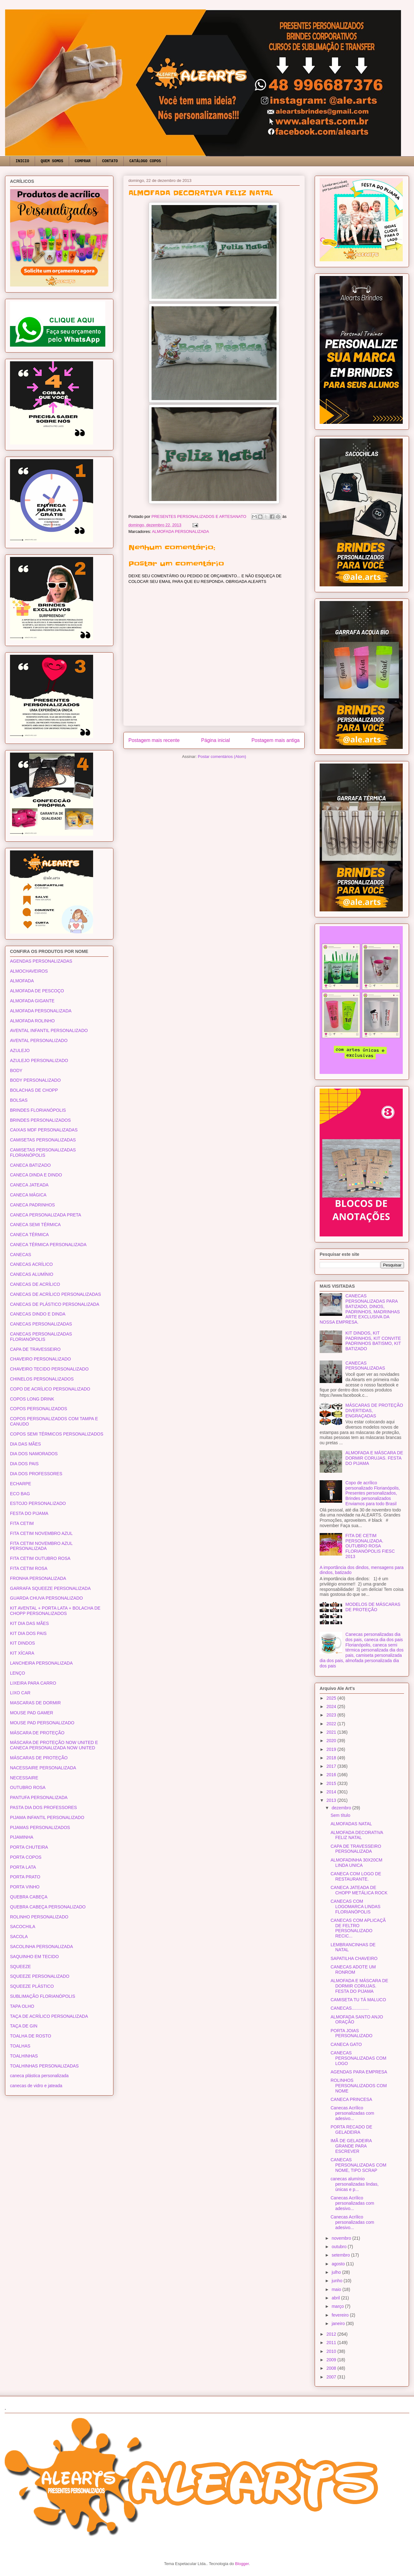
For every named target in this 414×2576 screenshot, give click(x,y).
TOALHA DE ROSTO (30, 2035)
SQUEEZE (20, 1966)
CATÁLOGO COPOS (145, 161)
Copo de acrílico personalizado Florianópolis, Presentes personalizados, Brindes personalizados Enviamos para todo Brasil (373, 1493)
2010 (332, 2351)
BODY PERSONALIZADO (35, 1080)
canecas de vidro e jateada (36, 2085)
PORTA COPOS (26, 1857)
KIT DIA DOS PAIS (28, 1633)
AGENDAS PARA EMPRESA (359, 2071)
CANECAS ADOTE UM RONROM (353, 1969)
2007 (332, 2376)
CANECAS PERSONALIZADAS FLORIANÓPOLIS (41, 1336)
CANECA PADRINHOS (32, 1204)
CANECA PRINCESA (351, 2099)
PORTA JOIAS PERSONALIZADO (351, 2033)
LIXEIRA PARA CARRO (33, 1683)
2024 (332, 1706)
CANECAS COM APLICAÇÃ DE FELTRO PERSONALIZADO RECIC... (358, 1928)
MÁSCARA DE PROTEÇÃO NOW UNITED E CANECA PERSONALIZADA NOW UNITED (54, 1745)
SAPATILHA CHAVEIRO (354, 1958)
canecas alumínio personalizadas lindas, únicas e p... (355, 2184)
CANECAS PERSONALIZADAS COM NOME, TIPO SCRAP (358, 2165)
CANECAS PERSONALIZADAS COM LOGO (358, 2058)
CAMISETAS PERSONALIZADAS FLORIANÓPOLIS (43, 1152)
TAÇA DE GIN (23, 2025)
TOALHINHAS (24, 2055)
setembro (341, 2255)
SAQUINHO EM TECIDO (34, 1956)
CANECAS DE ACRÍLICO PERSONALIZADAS (55, 1294)
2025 (332, 1698)
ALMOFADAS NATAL (351, 1823)
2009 (332, 2359)
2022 (332, 1723)
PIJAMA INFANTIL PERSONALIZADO (47, 1817)
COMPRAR (82, 161)
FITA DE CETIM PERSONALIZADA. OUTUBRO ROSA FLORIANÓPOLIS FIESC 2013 (370, 1546)
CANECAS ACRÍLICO (31, 1264)
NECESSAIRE (24, 1777)
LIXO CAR (20, 1692)
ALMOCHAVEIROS (29, 971)
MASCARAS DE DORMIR (35, 1702)
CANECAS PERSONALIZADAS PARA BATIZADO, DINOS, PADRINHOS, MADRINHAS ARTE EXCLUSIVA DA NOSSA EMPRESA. (360, 1309)
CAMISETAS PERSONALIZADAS (43, 1139)
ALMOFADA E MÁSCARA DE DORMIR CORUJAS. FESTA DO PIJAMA (374, 1458)
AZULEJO (20, 1050)
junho (337, 2280)
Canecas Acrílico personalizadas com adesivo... (352, 2113)
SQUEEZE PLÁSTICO (32, 1986)
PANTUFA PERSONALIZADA (38, 1797)
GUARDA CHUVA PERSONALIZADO (46, 1598)
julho (337, 2272)
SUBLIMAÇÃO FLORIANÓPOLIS (42, 1996)
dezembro (342, 1807)
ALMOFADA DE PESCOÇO (37, 990)
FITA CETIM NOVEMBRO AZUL (41, 1533)
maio (337, 2289)
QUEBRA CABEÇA (28, 1896)
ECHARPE (20, 1483)
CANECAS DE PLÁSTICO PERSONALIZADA (54, 1304)
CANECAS (20, 1254)
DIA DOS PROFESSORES (36, 1473)
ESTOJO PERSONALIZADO (38, 1503)
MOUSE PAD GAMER (31, 1712)
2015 (332, 1783)
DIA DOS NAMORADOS (33, 1453)
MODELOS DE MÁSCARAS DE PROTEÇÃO (373, 1607)
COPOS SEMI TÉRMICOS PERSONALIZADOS (56, 1433)
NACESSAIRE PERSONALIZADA (43, 1767)
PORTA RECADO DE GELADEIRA (351, 2129)
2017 (332, 1766)
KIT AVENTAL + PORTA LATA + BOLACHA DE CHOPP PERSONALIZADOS (55, 1611)
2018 (332, 1757)
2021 (332, 1732)
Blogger (242, 2563)
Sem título (340, 1815)
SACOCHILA (22, 1926)
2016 (332, 1774)
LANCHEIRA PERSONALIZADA (41, 1663)
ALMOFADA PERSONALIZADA (180, 531)
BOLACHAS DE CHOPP (34, 1090)
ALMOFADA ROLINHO (32, 1020)
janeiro (339, 2323)
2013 (332, 1800)
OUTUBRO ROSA (28, 1787)
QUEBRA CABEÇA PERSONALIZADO (48, 1906)
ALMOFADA (22, 980)
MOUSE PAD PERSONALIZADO (42, 1722)
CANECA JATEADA (29, 1184)
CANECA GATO (346, 2044)
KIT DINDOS (22, 1643)
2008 (332, 2368)
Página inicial (215, 740)
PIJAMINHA (21, 1837)
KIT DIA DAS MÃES (29, 1623)
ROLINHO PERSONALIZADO (39, 1916)
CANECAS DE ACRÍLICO (35, 1284)
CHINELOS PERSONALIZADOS (42, 1378)
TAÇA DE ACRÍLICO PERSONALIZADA (49, 2016)
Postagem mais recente (154, 740)
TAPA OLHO (22, 2006)
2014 (332, 1791)
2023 (332, 1714)
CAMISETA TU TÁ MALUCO (358, 1999)
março (338, 2306)
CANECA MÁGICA (28, 1194)
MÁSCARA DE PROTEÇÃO (37, 1732)
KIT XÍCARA (22, 1653)
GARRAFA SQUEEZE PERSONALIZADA (50, 1588)
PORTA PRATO (25, 1876)
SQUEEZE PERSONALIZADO (39, 1976)
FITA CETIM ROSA (28, 1568)
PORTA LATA (23, 1867)
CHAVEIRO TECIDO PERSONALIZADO (49, 1368)
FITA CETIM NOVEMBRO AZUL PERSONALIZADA (41, 1546)
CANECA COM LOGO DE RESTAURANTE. (356, 1876)
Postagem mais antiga (276, 740)
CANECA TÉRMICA (29, 1234)
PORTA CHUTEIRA (29, 1847)
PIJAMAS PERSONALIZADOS (40, 1827)
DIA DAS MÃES (25, 1443)
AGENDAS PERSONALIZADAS (41, 961)
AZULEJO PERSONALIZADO (39, 1060)
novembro (342, 2238)
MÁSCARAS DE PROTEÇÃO (38, 1757)
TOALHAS (20, 2045)
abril (336, 2297)
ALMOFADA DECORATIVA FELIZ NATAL (357, 1835)
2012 (332, 2334)
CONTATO (110, 161)
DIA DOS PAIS (24, 1463)
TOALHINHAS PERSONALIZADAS (44, 2065)
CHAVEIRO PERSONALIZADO (40, 1358)
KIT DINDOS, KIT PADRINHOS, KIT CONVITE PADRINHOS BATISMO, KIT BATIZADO (373, 1341)
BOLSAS (18, 1100)
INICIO (22, 161)
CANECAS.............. (350, 2008)
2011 (332, 2342)
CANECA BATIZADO (30, 1165)
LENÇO (17, 1673)
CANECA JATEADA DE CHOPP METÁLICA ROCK (359, 1890)
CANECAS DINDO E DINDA (37, 1313)
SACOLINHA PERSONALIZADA (41, 1946)
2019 (332, 1749)
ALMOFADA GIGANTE (32, 1000)
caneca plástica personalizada (39, 2075)
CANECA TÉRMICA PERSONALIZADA (48, 1244)
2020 (332, 1740)
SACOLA (19, 1936)
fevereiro (341, 2315)
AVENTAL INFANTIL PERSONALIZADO (49, 1030)
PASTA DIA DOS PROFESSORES (43, 1807)
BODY (16, 1070)
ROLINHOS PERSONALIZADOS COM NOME (359, 2085)
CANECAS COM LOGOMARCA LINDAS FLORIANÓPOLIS (356, 1906)
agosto (339, 2263)
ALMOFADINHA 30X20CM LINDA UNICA (356, 1862)
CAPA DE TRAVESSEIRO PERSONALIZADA (356, 1849)
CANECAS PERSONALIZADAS (41, 1323)
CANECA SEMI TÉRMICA (35, 1224)
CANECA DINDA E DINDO (36, 1174)
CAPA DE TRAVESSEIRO (35, 1349)
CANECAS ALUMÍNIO (31, 1274)
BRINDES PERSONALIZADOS (40, 1120)
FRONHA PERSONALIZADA (38, 1578)
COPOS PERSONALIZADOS (38, 1408)
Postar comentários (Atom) (222, 756)
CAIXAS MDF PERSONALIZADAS (43, 1129)
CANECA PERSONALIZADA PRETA (45, 1214)
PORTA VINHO (24, 1886)
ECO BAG (20, 1493)
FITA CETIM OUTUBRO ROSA (40, 1558)
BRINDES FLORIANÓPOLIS (38, 1110)
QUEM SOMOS (52, 161)
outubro (339, 2246)
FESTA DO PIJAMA (29, 1513)
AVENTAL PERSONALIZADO (38, 1040)
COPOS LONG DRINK (32, 1398)
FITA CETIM (22, 1523)
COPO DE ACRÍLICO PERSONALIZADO (50, 1388)
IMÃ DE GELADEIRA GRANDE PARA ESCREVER (351, 2146)
